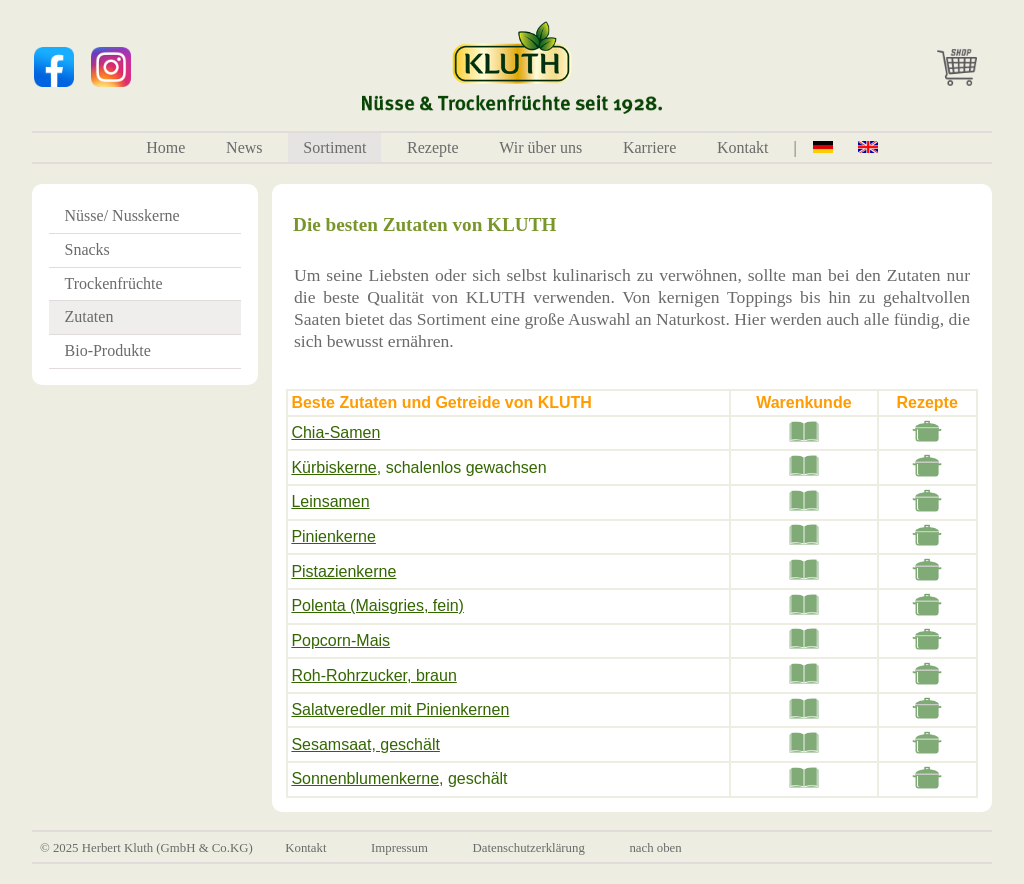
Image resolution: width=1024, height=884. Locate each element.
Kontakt (743, 147)
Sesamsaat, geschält (365, 744)
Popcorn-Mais (340, 640)
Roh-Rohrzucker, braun (373, 675)
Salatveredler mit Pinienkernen (400, 709)
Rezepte (433, 147)
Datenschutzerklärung (529, 848)
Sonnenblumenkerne (365, 778)
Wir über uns (540, 147)
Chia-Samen (335, 432)
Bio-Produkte (108, 350)
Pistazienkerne (343, 571)
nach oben (655, 848)
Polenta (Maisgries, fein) (377, 605)
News (244, 147)
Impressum (399, 848)
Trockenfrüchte (114, 283)
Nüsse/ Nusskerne (122, 215)
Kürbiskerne (333, 467)
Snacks (87, 249)
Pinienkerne (333, 536)
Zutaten (89, 316)
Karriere (649, 147)
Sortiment (334, 147)
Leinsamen (330, 501)
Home (165, 147)
